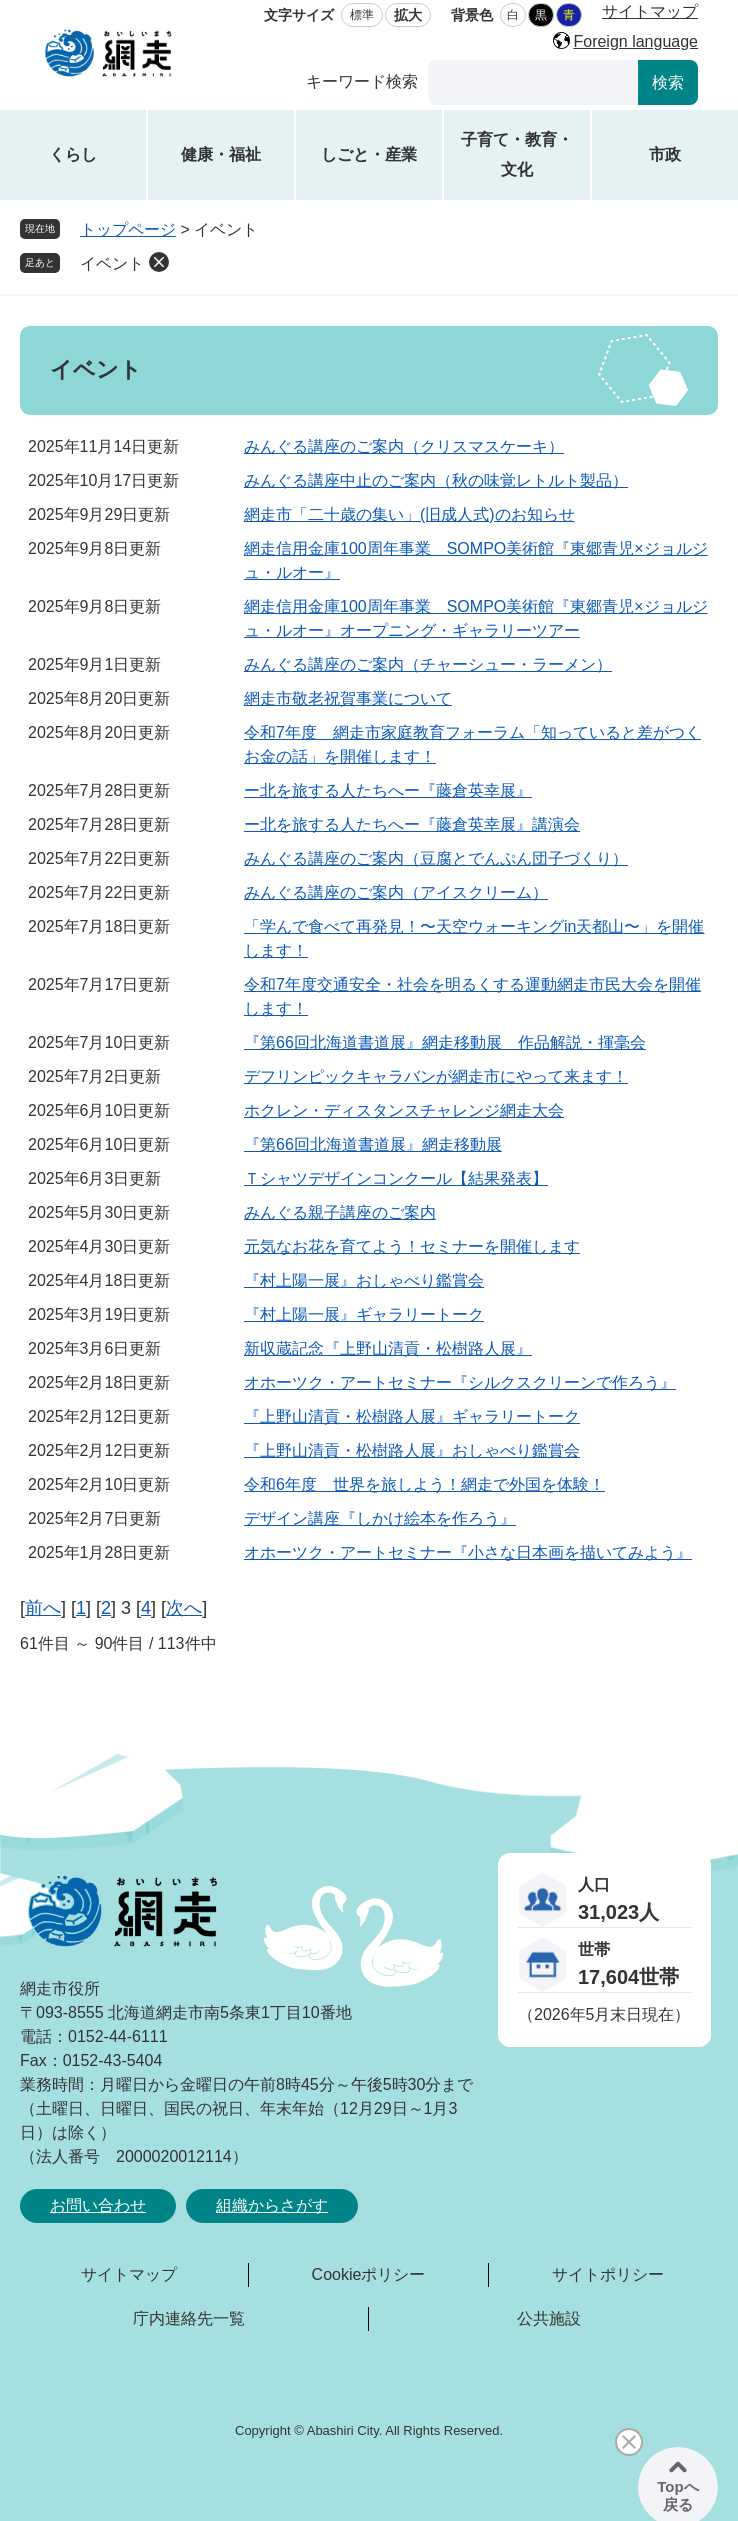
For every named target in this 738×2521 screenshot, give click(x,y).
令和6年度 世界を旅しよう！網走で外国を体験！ (424, 1484)
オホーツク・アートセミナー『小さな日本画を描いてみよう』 (468, 1552)
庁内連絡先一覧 (189, 2318)
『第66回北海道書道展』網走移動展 (373, 1144)
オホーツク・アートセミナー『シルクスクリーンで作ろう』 (460, 1382)
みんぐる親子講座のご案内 (340, 1212)
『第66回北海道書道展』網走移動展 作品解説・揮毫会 (445, 1042)
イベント (112, 263)
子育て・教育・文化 (517, 154)
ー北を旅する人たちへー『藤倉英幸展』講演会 (412, 824)
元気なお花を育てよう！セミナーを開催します (412, 1246)
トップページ (128, 229)
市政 (665, 154)
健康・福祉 (221, 154)
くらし (73, 154)
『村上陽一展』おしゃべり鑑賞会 (364, 1280)
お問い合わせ (98, 2205)
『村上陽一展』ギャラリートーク (364, 1314)
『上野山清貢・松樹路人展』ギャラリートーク (412, 1416)
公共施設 (549, 2318)
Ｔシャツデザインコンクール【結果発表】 (396, 1178)
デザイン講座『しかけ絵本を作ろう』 (380, 1518)
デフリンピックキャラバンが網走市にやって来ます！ (436, 1076)
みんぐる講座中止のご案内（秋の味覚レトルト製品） (436, 480)
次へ (184, 1608)
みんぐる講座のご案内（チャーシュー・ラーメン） (428, 664)
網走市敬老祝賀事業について (348, 698)
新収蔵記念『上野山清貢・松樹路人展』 (388, 1348)
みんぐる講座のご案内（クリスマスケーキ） (404, 446)
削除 (159, 262)
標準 (362, 15)
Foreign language (635, 41)
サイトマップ (650, 11)
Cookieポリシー (369, 2274)
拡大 (408, 15)
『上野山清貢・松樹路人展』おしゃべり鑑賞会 (412, 1450)
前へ (43, 1608)
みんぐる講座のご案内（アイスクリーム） (396, 892)
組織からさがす (272, 2205)
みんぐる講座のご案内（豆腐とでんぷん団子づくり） (436, 858)
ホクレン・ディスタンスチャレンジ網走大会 (404, 1110)
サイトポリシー (608, 2274)
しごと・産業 (369, 154)
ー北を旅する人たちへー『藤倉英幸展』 (388, 790)
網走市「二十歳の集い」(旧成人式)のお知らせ (409, 514)
